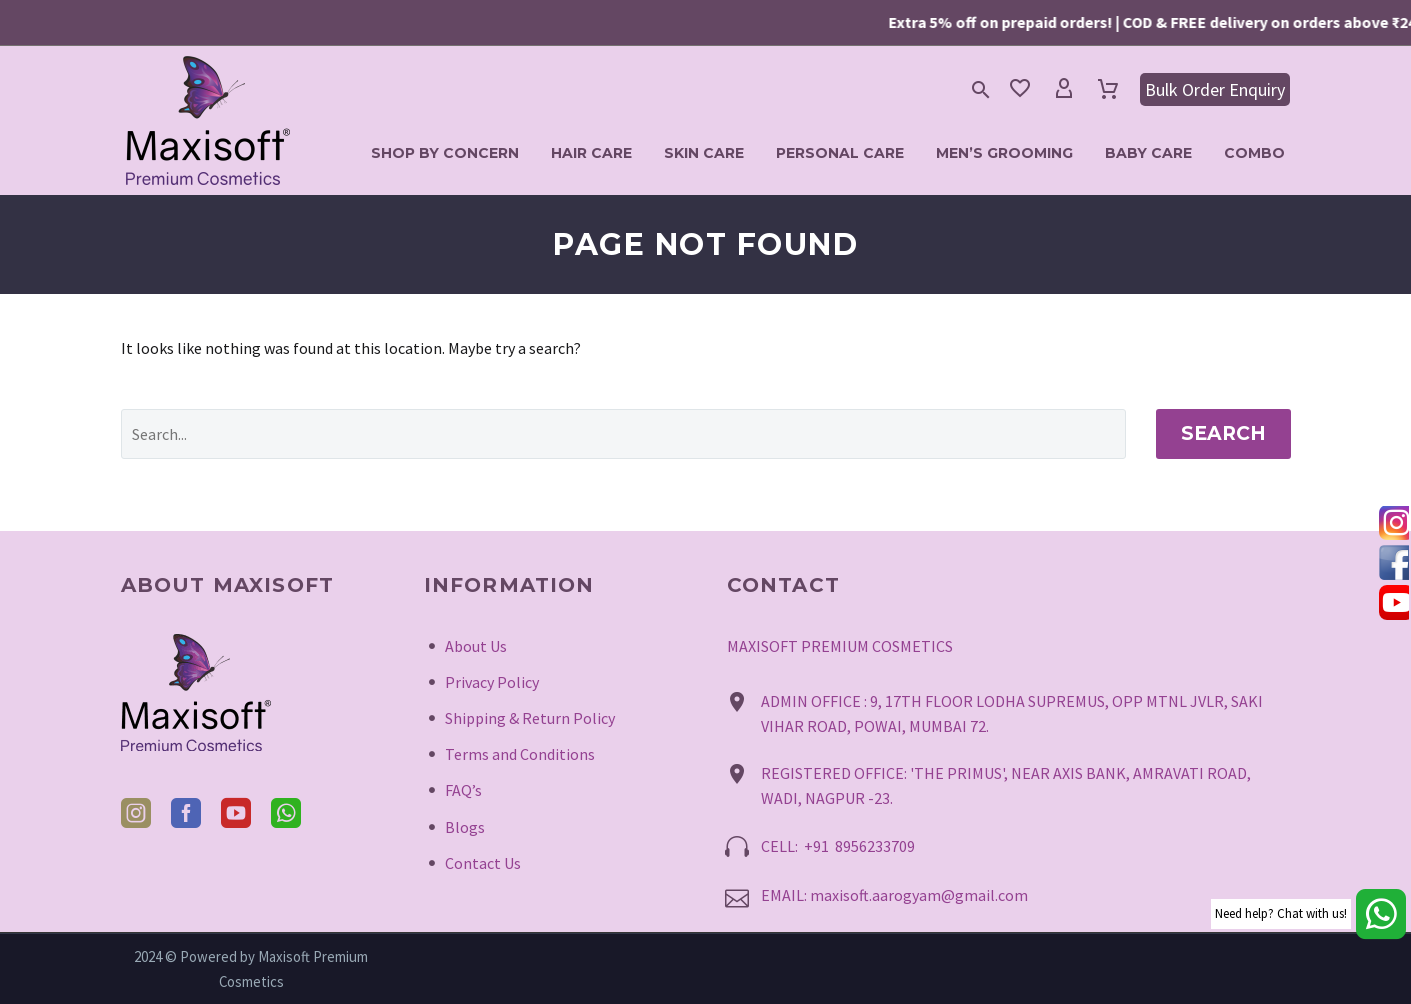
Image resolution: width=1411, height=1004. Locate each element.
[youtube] (236, 813)
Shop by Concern (445, 153)
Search (1223, 433)
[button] (981, 89)
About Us (476, 646)
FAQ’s (463, 790)
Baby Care (1148, 153)
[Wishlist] (1020, 89)
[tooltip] (1393, 522)
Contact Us (483, 863)
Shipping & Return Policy (530, 718)
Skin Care (704, 153)
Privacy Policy (492, 682)
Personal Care (840, 153)
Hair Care (591, 153)
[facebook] (186, 813)
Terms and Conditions (520, 754)
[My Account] (1064, 89)
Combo (1254, 153)
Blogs (465, 827)
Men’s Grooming (1004, 153)
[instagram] (136, 813)
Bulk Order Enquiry (1215, 89)
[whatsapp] (286, 813)
